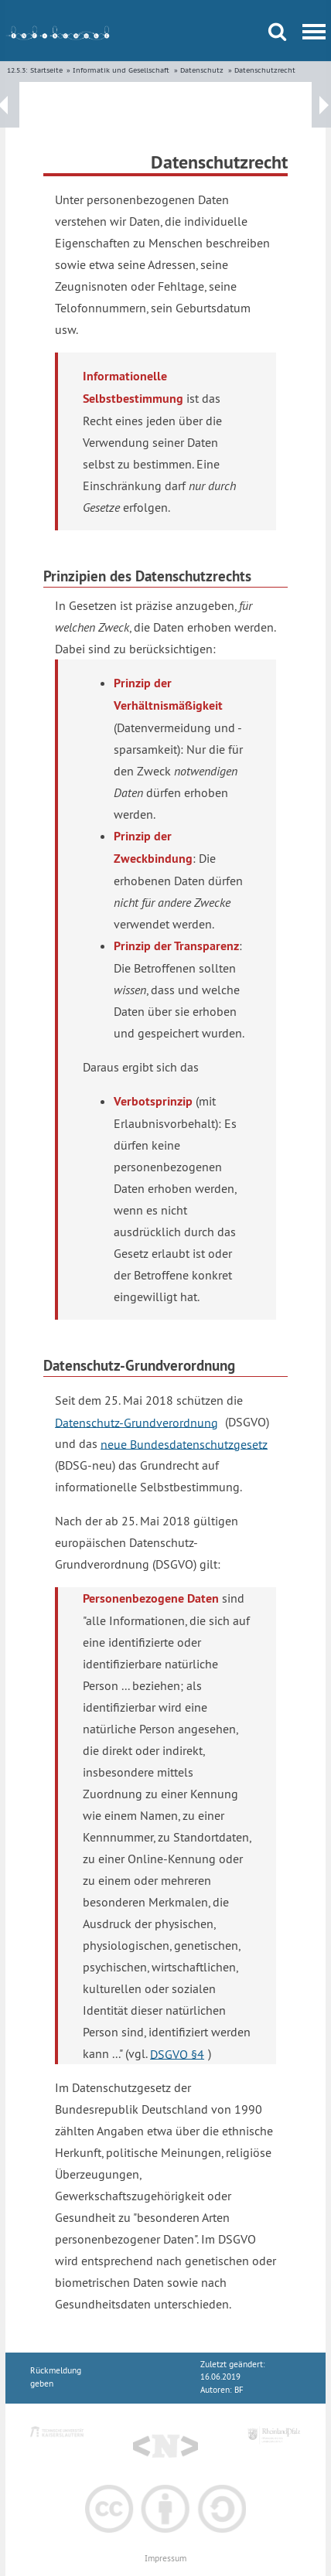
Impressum (165, 2559)
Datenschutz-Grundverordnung (136, 1421)
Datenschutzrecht (264, 70)
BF (239, 2390)
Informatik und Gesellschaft (121, 70)
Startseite (46, 70)
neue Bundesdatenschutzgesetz (184, 1443)
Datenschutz (202, 70)
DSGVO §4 (177, 2053)
